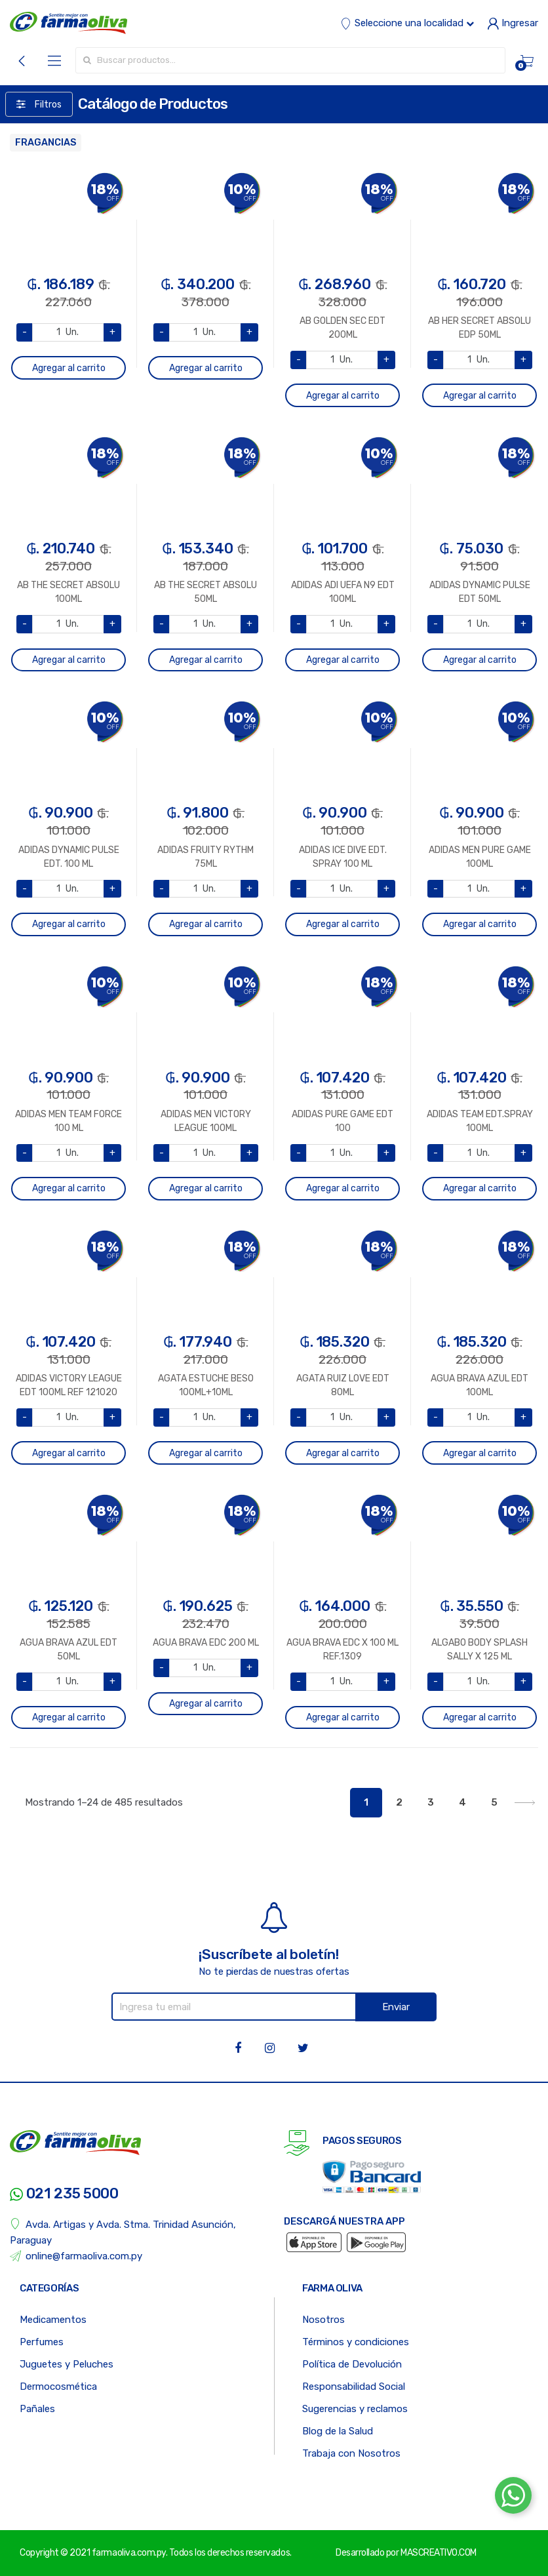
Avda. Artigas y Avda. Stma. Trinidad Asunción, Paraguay (123, 2232)
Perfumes (42, 2342)
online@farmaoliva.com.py (76, 2256)
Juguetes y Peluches (66, 2364)
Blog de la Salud (337, 2431)
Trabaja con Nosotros (351, 2453)
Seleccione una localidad (407, 23)
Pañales (37, 2409)
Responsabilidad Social (353, 2386)
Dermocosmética (58, 2386)
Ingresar (512, 23)
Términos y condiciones (355, 2342)
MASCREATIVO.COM (439, 2552)
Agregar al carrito (69, 368)
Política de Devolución (352, 2364)
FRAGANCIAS (45, 142)
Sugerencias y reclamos (355, 2409)
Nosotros (323, 2320)
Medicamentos (53, 2320)
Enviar (396, 2007)
